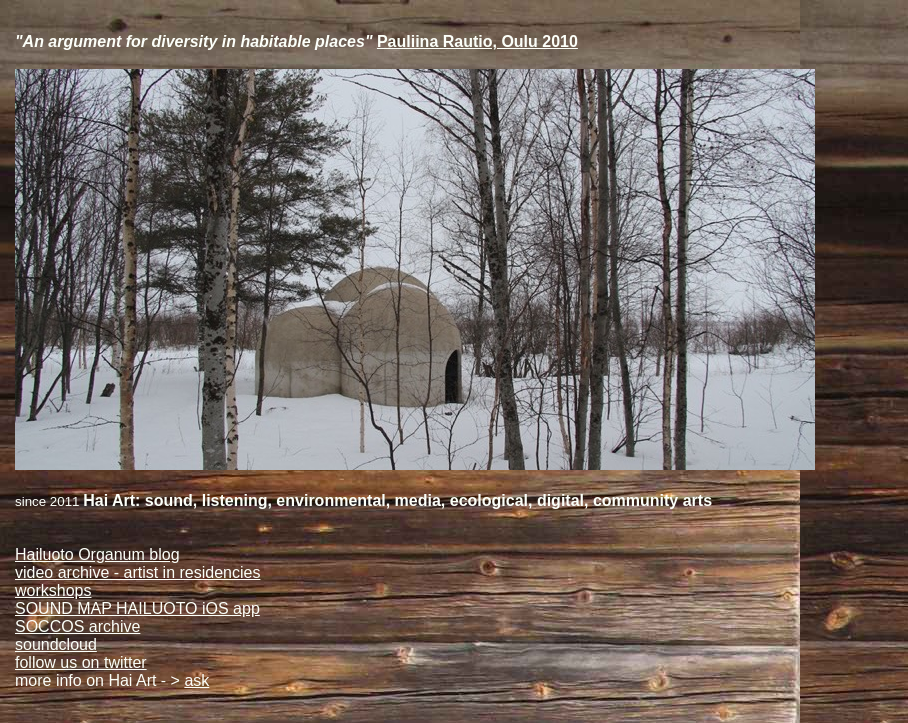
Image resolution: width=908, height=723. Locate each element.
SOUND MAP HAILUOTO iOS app (137, 608)
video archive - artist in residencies (137, 572)
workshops (53, 590)
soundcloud (56, 644)
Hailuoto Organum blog (97, 554)
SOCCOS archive (77, 626)
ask (196, 680)
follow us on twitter (81, 662)
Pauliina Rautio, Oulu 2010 (477, 41)
